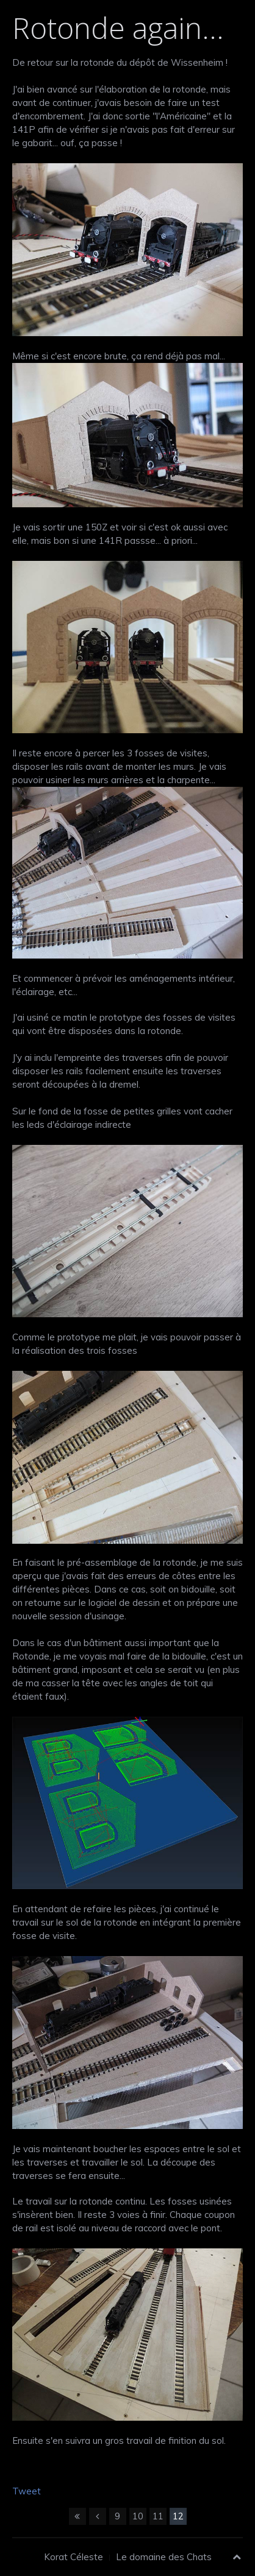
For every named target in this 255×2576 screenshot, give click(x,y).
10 (137, 2516)
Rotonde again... (118, 28)
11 (158, 2516)
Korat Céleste (73, 2557)
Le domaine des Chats (164, 2557)
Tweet (26, 2491)
